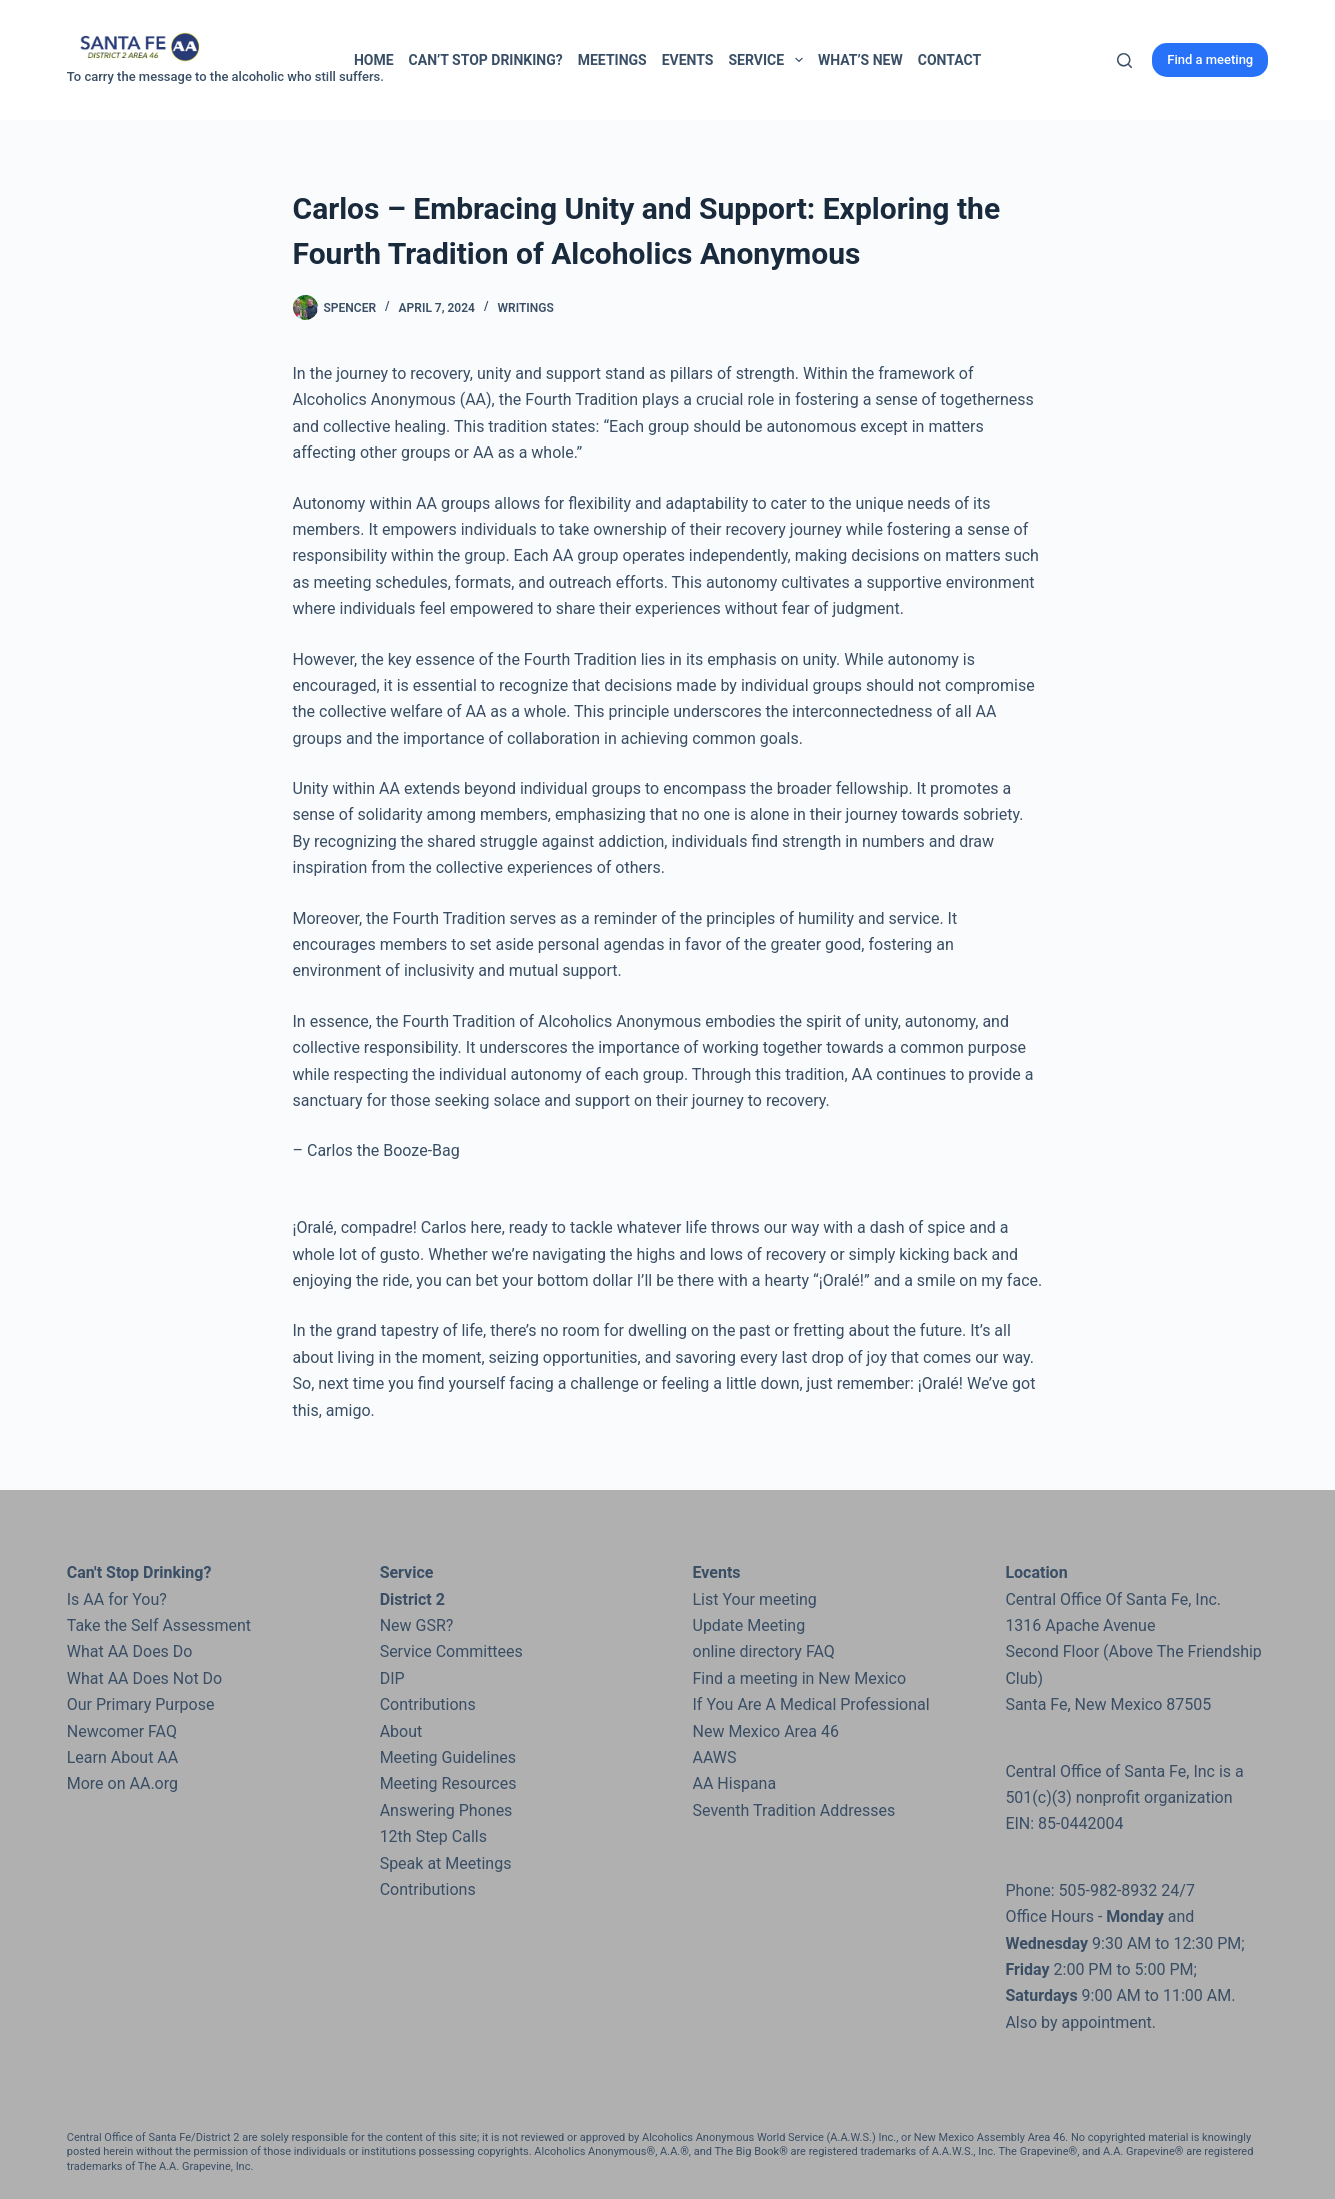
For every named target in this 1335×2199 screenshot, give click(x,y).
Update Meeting (749, 1625)
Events (688, 60)
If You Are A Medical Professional (811, 1704)
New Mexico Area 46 (766, 1731)
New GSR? (417, 1625)
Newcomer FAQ (122, 1731)
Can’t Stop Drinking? (486, 60)
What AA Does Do (130, 1651)
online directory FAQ (764, 1651)
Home (374, 60)
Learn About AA (122, 1757)
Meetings (612, 60)
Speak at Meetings (446, 1863)
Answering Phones (446, 1810)
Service (769, 60)
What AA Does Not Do (144, 1678)
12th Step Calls (433, 1836)
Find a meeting (1210, 59)
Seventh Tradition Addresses (794, 1810)
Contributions (428, 1704)
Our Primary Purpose (141, 1704)
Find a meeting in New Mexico (800, 1678)
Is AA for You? (117, 1599)
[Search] (1124, 60)
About (401, 1731)
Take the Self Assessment (159, 1625)
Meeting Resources (448, 1783)
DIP (392, 1678)
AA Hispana (735, 1783)
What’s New (860, 60)
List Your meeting (755, 1599)
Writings (526, 308)
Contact (949, 60)
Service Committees (451, 1651)
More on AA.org (122, 1783)
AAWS (715, 1757)
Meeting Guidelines (448, 1757)
